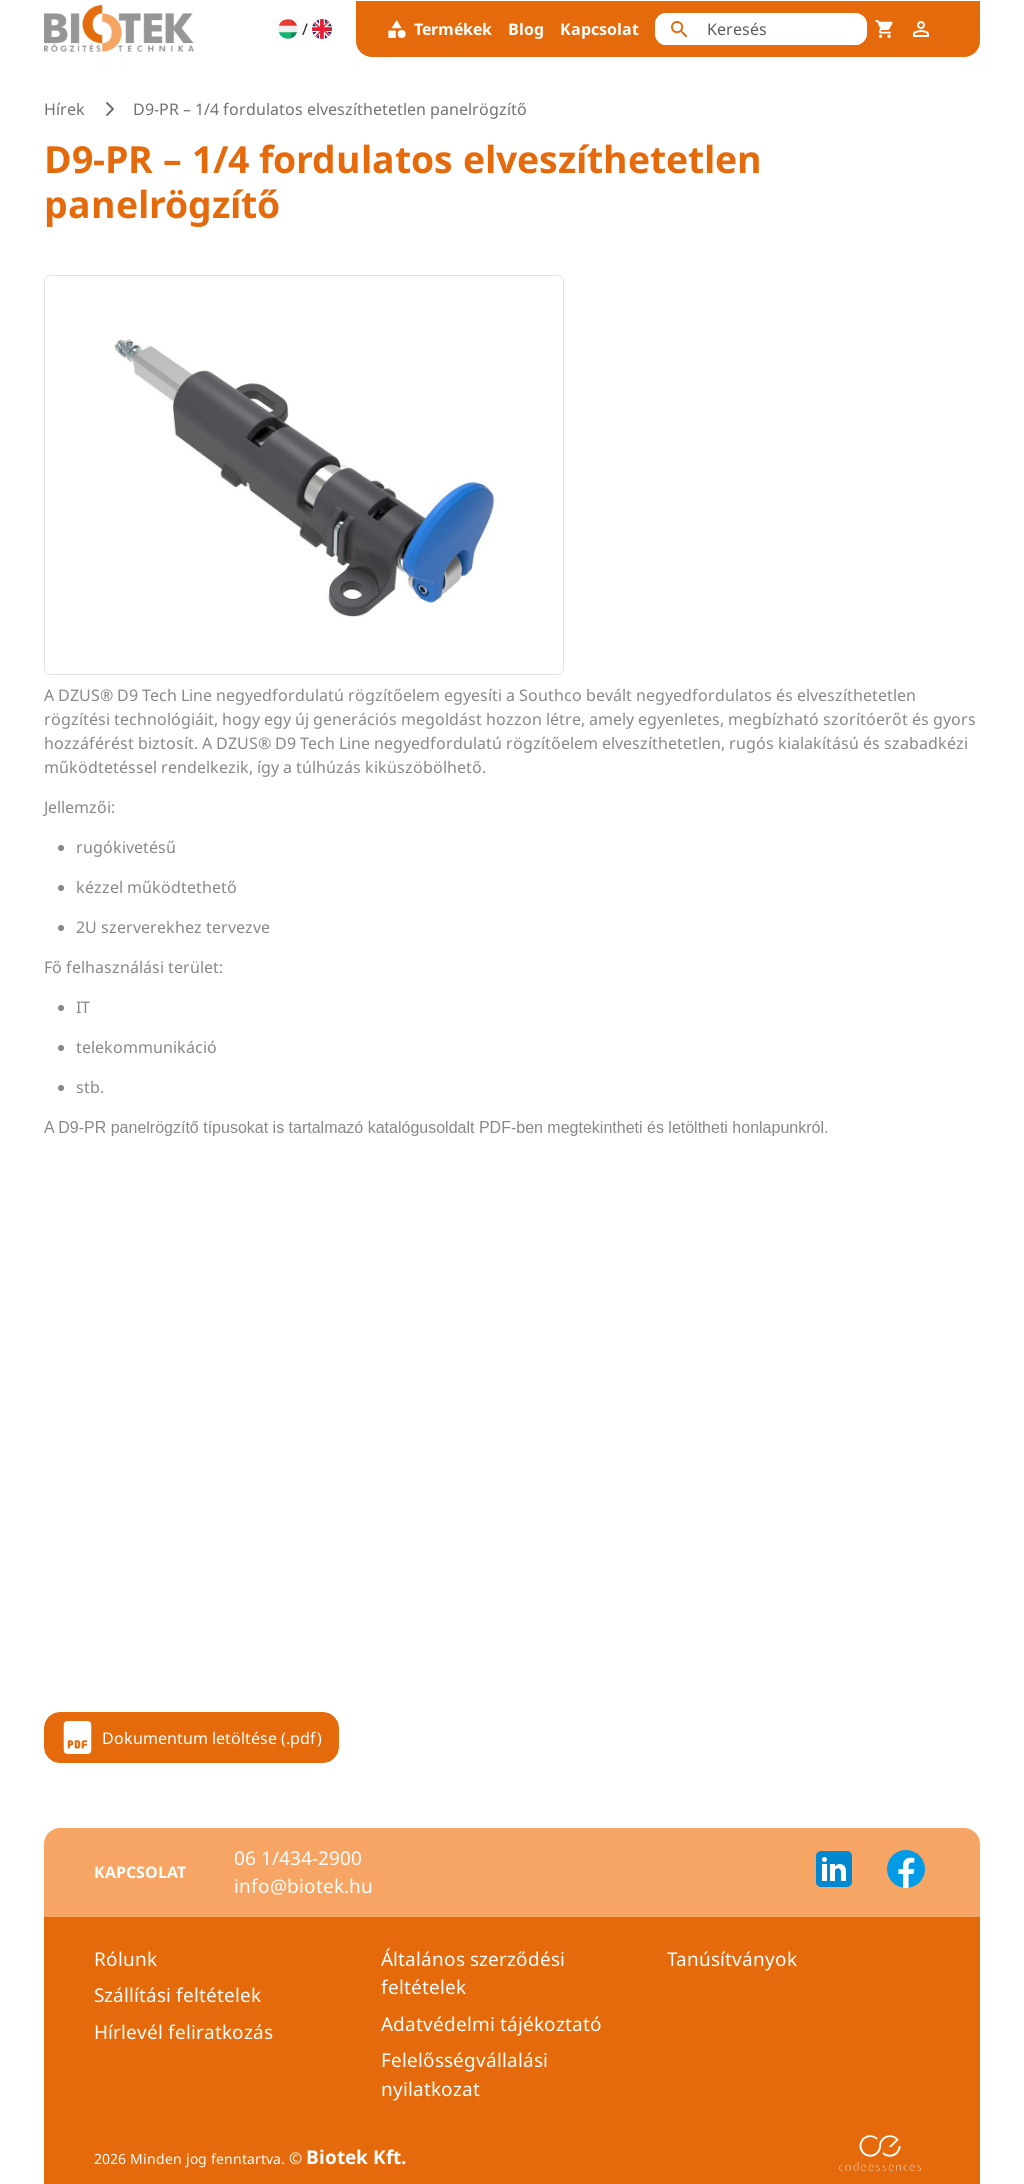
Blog (526, 29)
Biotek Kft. (356, 2157)
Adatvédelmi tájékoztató (491, 2024)
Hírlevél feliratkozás (183, 2032)
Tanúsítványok (732, 1959)
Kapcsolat (599, 29)
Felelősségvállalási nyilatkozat (464, 2074)
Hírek (64, 109)
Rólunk (125, 1959)
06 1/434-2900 (298, 1858)
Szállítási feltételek (177, 1995)
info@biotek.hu (303, 1886)
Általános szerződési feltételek (473, 1973)
